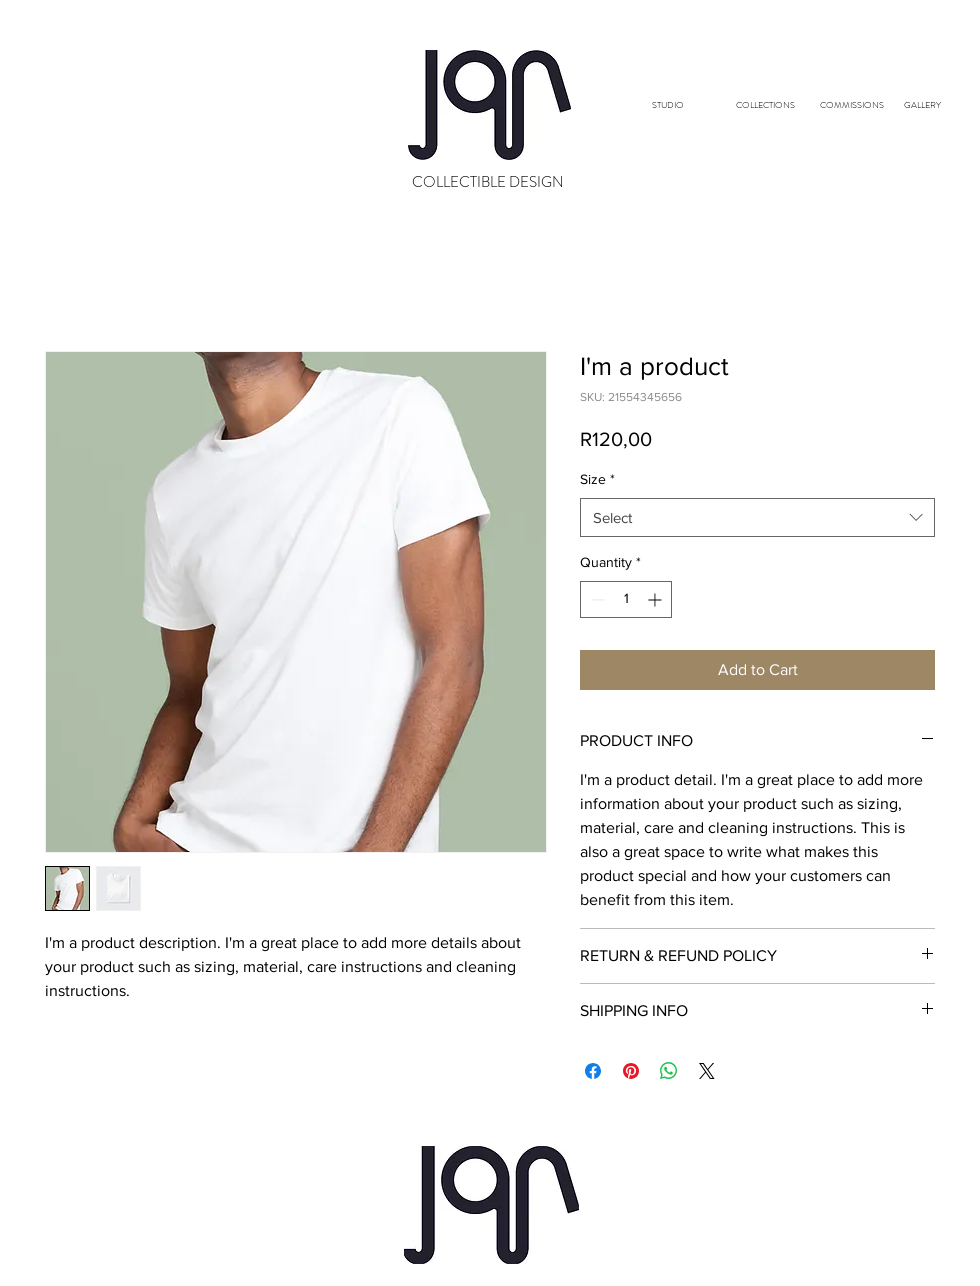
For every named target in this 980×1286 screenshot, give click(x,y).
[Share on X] (707, 1071)
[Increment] (656, 599)
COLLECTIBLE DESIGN (488, 182)
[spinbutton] (626, 599)
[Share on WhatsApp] (669, 1071)
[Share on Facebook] (593, 1071)
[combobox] (757, 517)
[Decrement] (595, 599)
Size (597, 479)
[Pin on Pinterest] (631, 1071)
